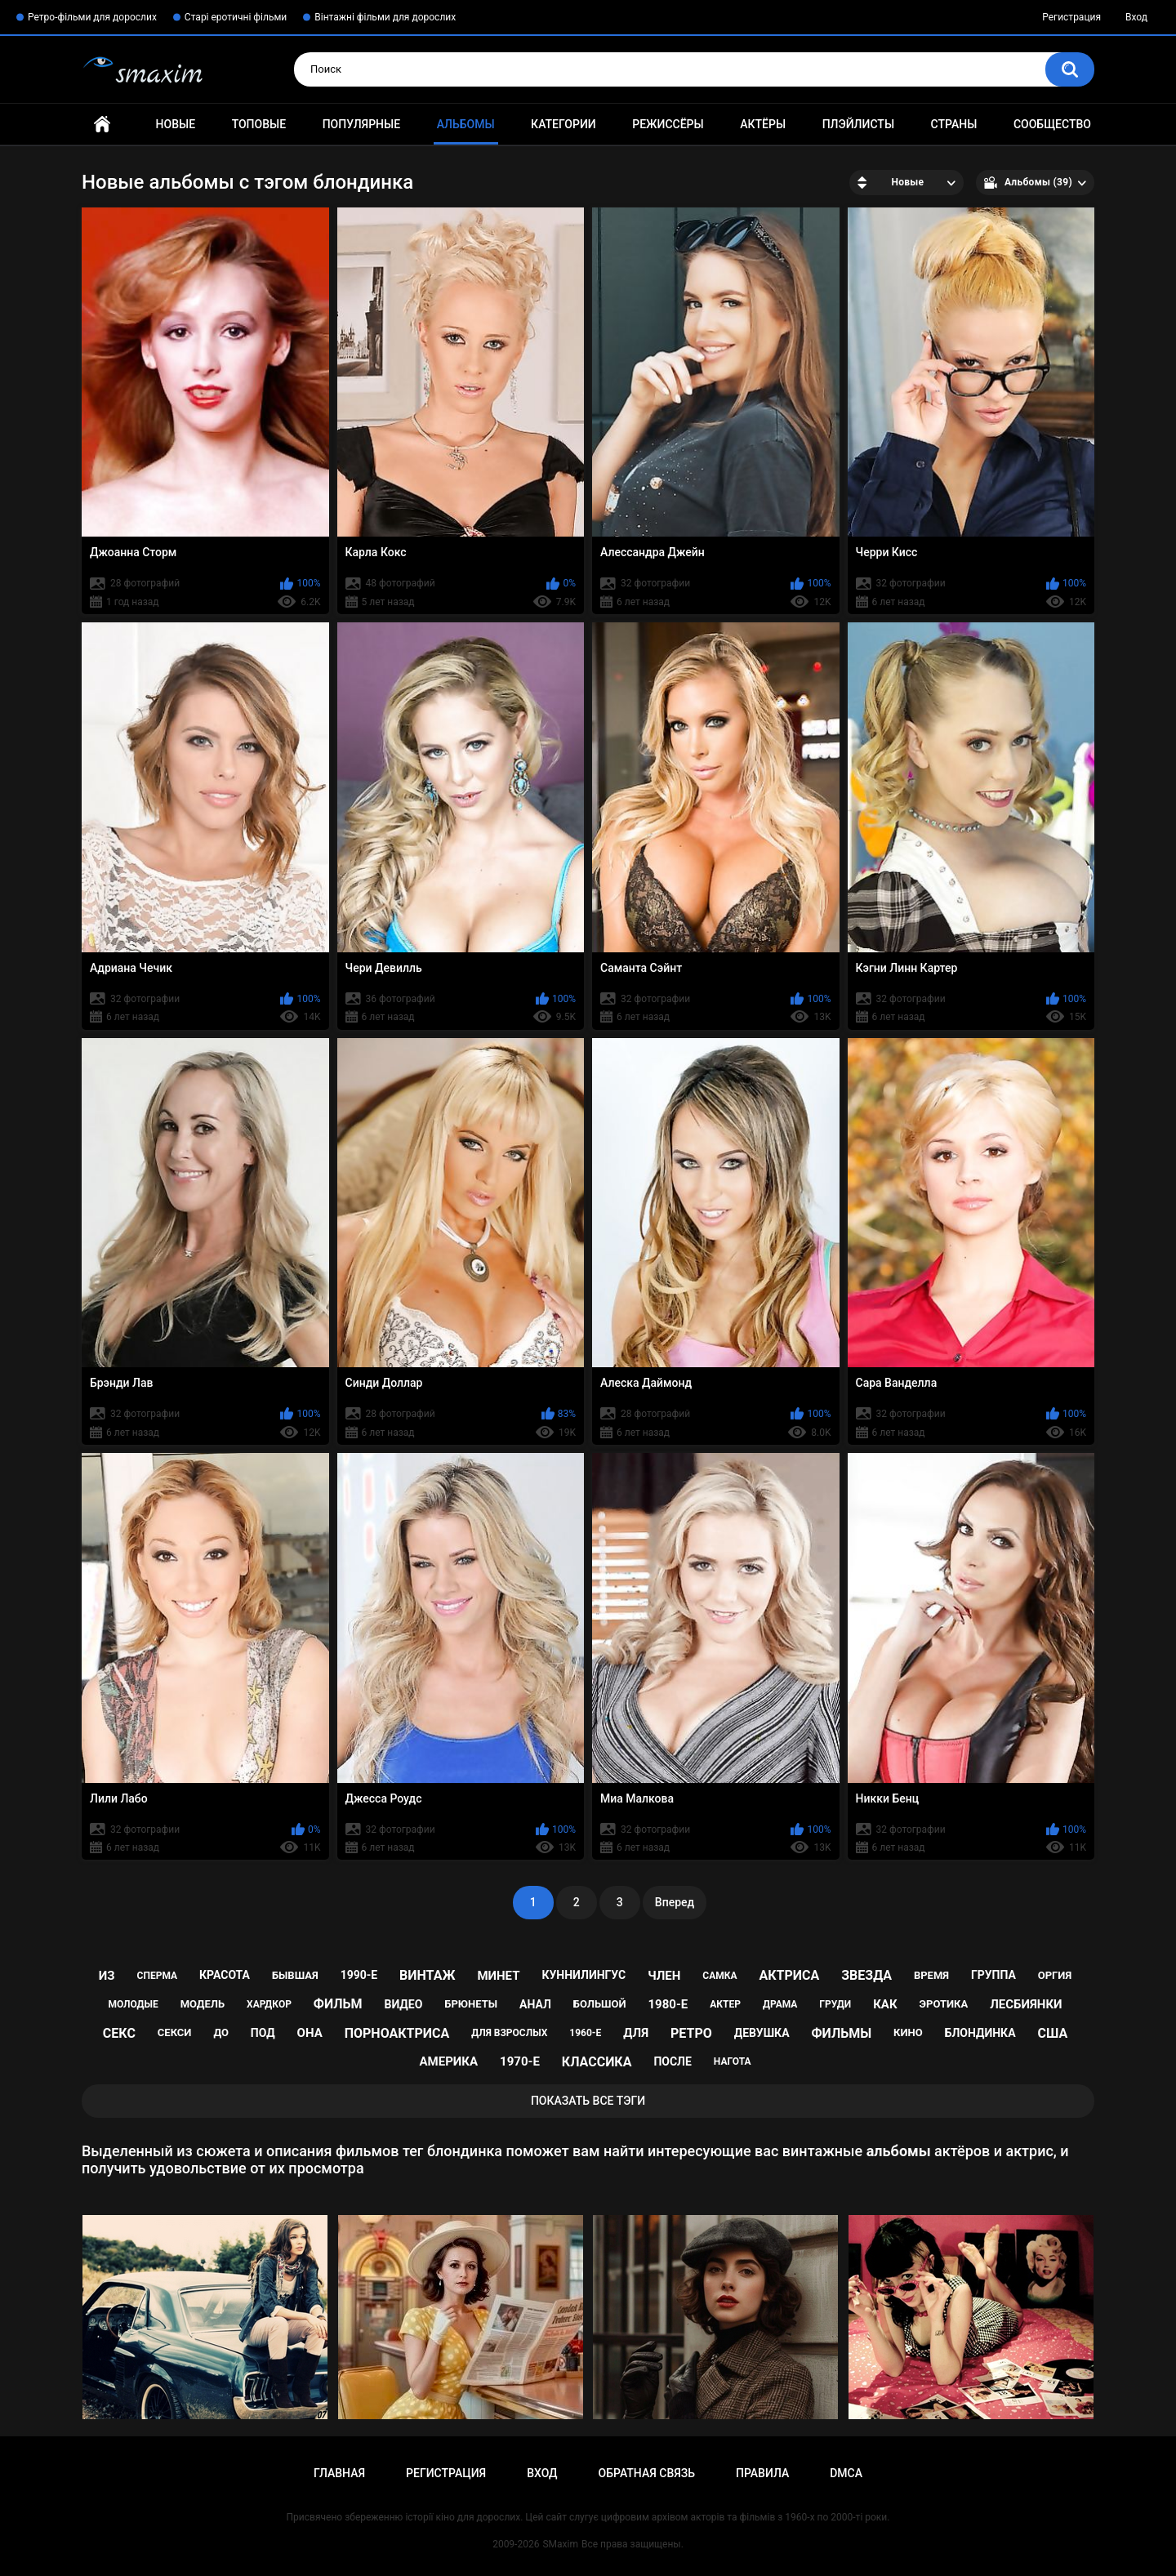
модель (202, 2004)
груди (835, 2004)
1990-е (359, 1974)
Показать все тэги (588, 2100)
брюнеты (470, 2004)
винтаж (427, 1975)
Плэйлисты (858, 124)
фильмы (842, 2033)
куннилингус (583, 1974)
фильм (338, 2004)
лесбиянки (1026, 2004)
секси (175, 2032)
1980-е (668, 2004)
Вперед (674, 1902)
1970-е (520, 2061)
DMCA (846, 2473)
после (672, 2061)
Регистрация (1071, 17)
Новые (175, 124)
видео (403, 2004)
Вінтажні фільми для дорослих (385, 17)
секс (119, 2033)
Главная (102, 124)
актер (725, 2004)
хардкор (269, 2004)
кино (908, 2032)
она (310, 2033)
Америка (449, 2061)
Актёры (763, 124)
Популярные (361, 124)
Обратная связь (647, 2473)
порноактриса (397, 2033)
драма (780, 2004)
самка (719, 1975)
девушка (762, 2032)
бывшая (295, 1975)
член (664, 1975)
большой (599, 2004)
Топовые (259, 124)
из (107, 1975)
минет (498, 1975)
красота (224, 1974)
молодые (133, 2004)
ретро (691, 2033)
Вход (1136, 17)
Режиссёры (667, 124)
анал (535, 2004)
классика (597, 2062)
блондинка (980, 2032)
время (931, 1975)
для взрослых (509, 2033)
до (221, 2032)
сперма (157, 1975)
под (263, 2032)
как (885, 2004)
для (635, 2033)
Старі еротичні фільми (236, 17)
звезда (866, 1975)
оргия (1054, 1975)
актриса (789, 1975)
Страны (954, 124)
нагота (732, 2061)
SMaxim (560, 2544)
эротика (944, 2004)
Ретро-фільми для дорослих (92, 17)
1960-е (585, 2033)
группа (993, 1974)
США (1053, 2033)
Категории (563, 124)
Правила (762, 2473)
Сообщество (1052, 124)
